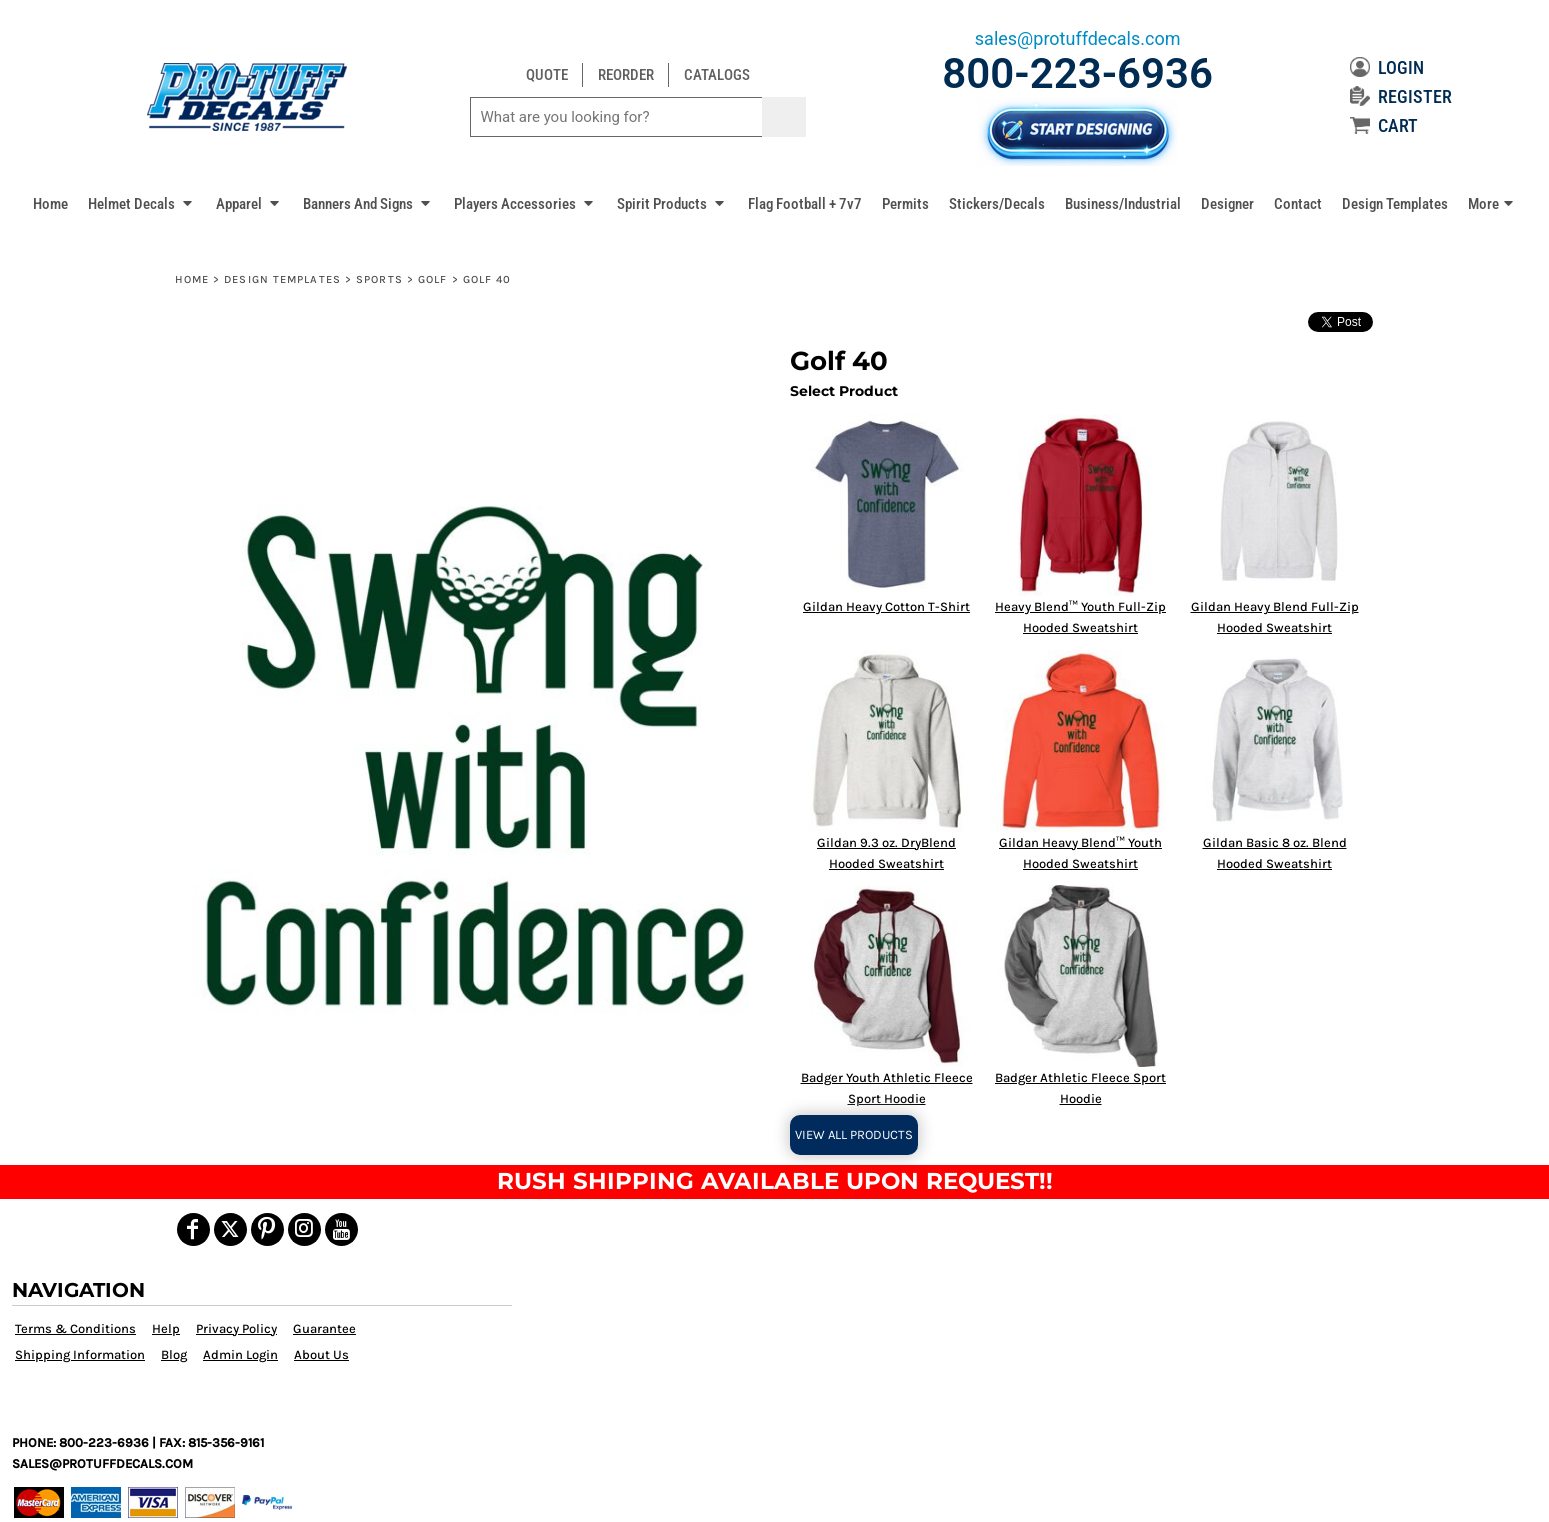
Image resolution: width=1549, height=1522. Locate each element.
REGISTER (1401, 96)
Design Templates (282, 279)
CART (1384, 125)
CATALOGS (717, 75)
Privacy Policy (236, 1328)
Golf (432, 279)
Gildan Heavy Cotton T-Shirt (886, 606)
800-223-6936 (1077, 73)
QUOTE (547, 75)
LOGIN (1387, 67)
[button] (142, 203)
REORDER (626, 75)
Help (166, 1328)
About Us (321, 1354)
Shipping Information (80, 1354)
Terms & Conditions (75, 1328)
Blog (174, 1354)
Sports (379, 279)
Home (192, 279)
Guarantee (324, 1328)
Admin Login (240, 1354)
